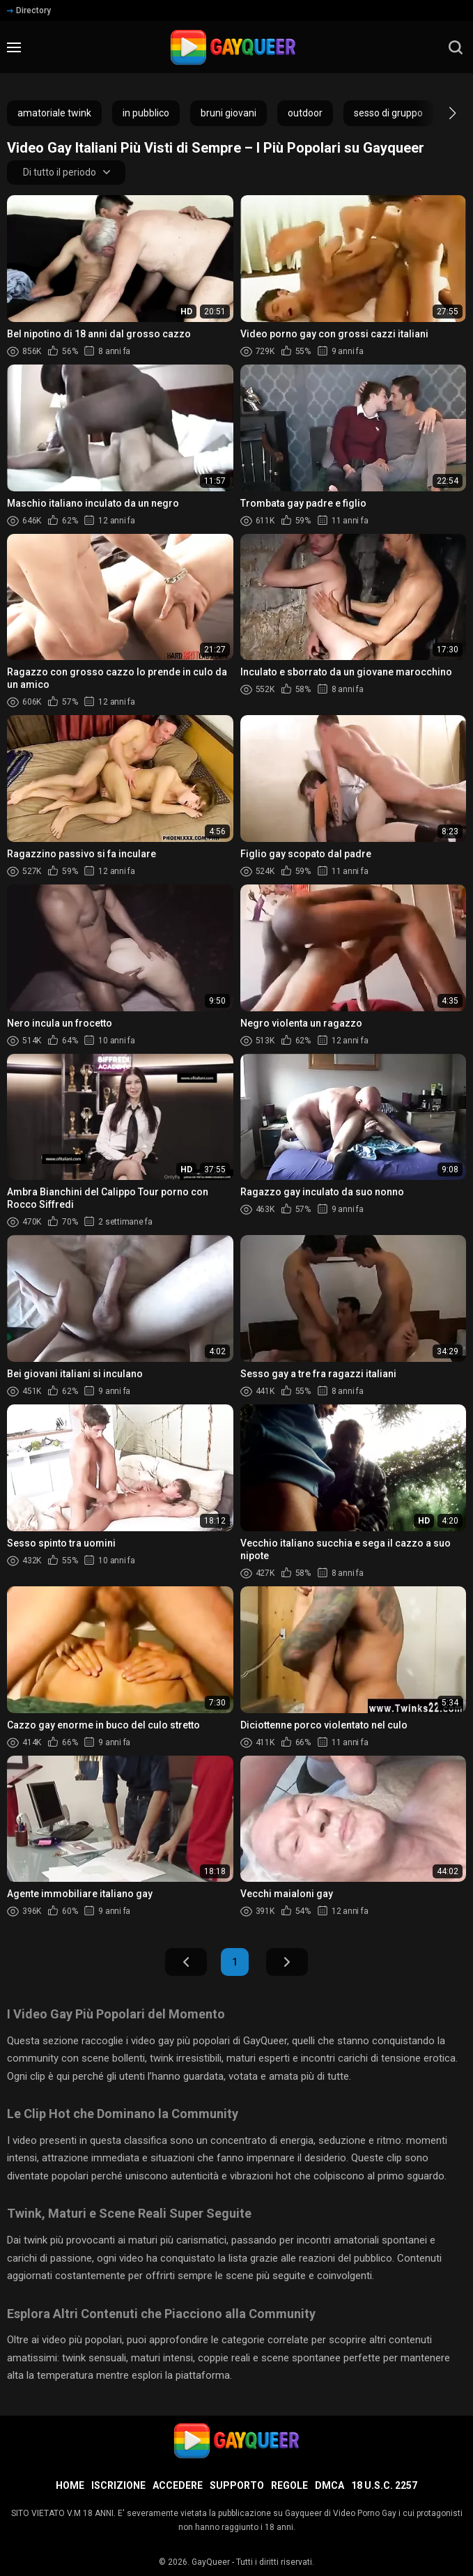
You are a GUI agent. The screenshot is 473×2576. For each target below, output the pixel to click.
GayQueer (211, 2562)
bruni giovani (228, 112)
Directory (29, 10)
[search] (455, 47)
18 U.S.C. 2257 (384, 2485)
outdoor (305, 112)
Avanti (287, 1963)
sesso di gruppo (388, 112)
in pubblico (146, 112)
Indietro (186, 1963)
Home (70, 2485)
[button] (440, 113)
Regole (289, 2485)
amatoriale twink (54, 112)
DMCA (329, 2485)
